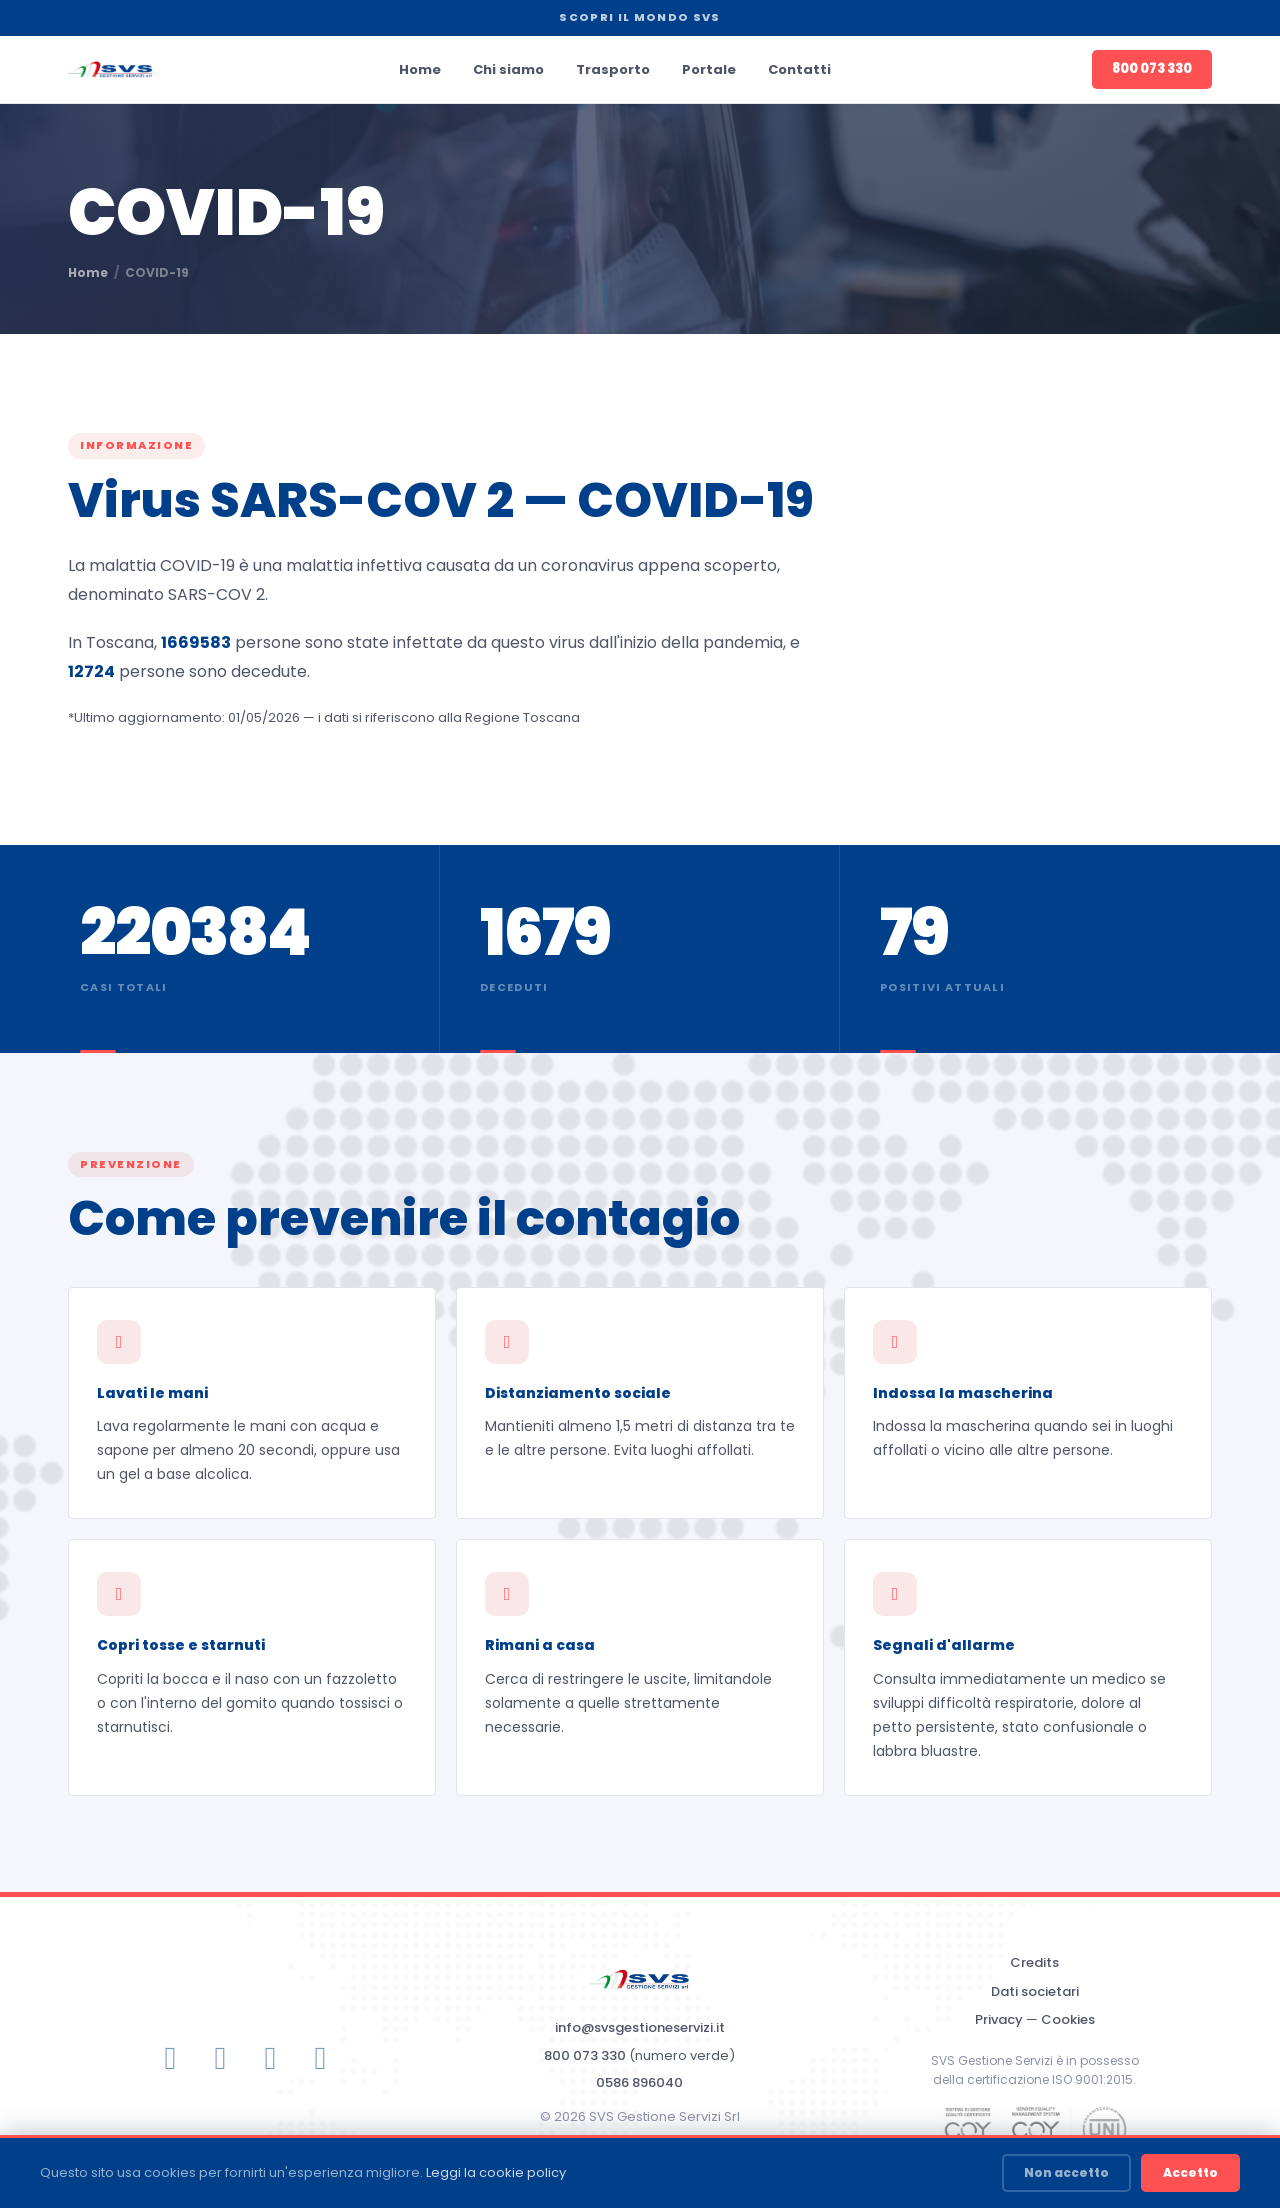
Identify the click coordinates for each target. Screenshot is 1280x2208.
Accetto (1190, 2172)
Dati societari (1035, 1991)
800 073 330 (1152, 68)
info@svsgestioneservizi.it (640, 2027)
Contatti (799, 69)
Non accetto (1066, 2172)
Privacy (999, 2019)
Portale (709, 69)
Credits (1034, 1962)
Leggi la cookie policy (496, 2172)
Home (420, 69)
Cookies (1068, 2019)
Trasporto (613, 69)
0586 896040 (639, 2082)
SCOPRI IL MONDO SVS (639, 17)
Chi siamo (508, 69)
